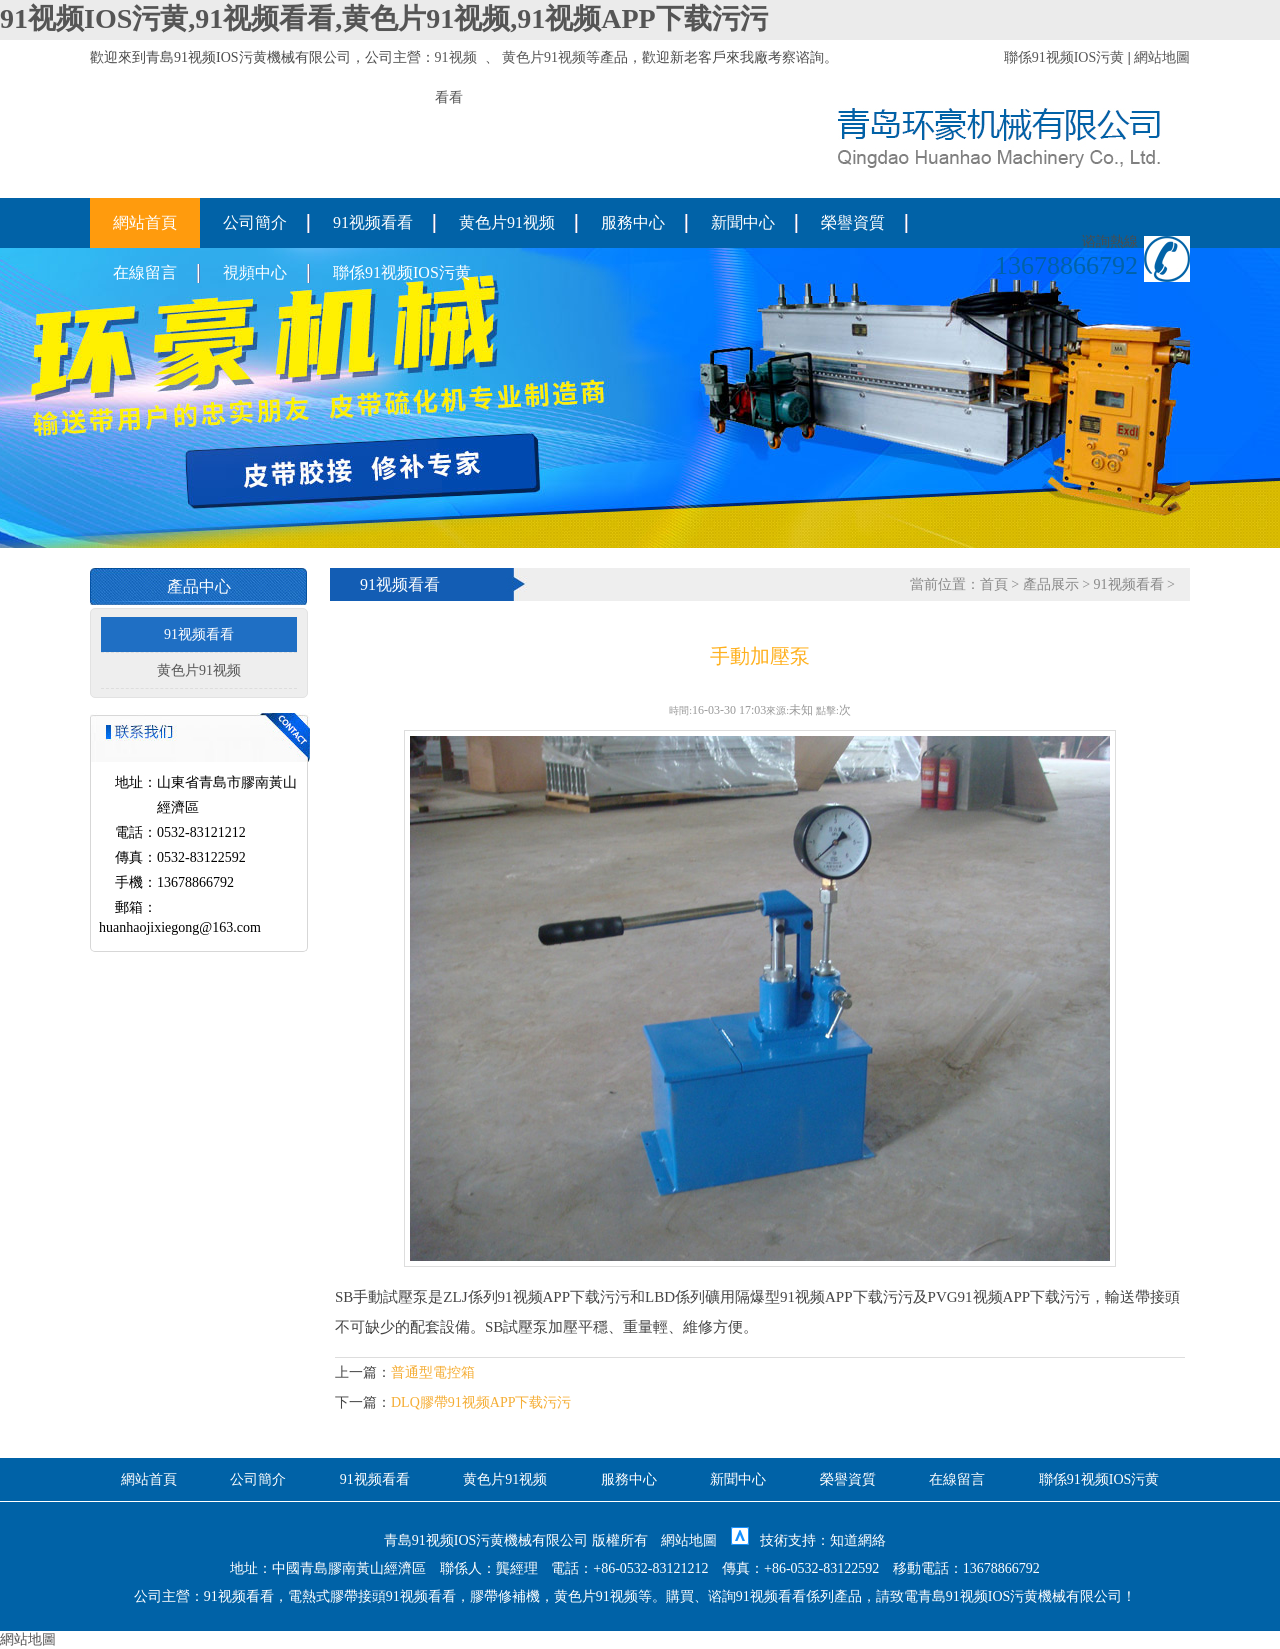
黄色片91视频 (544, 57)
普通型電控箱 (433, 1372)
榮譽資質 (853, 222)
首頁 (994, 584)
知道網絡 (858, 1540)
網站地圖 (1162, 57)
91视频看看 (373, 222)
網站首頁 (145, 222)
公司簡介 (255, 222)
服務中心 (633, 222)
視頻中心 (255, 272)
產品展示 (1051, 584)
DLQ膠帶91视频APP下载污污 (481, 1402)
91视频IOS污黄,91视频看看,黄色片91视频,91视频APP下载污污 (384, 18)
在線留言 (145, 272)
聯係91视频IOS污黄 (1064, 57)
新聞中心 (743, 222)
